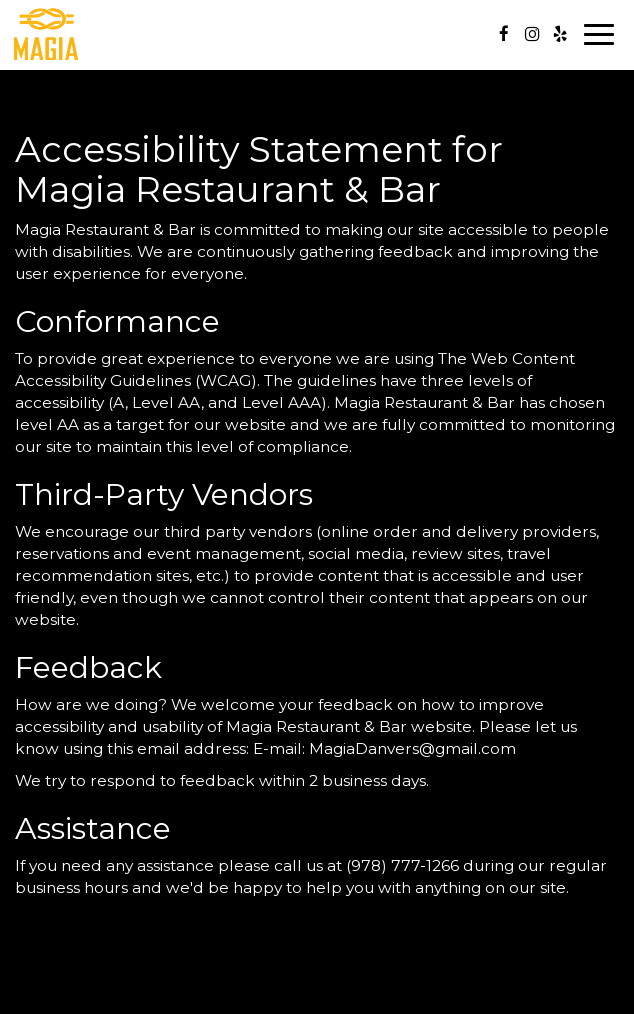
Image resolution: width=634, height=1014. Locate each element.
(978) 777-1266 (402, 865)
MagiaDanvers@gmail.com (412, 748)
